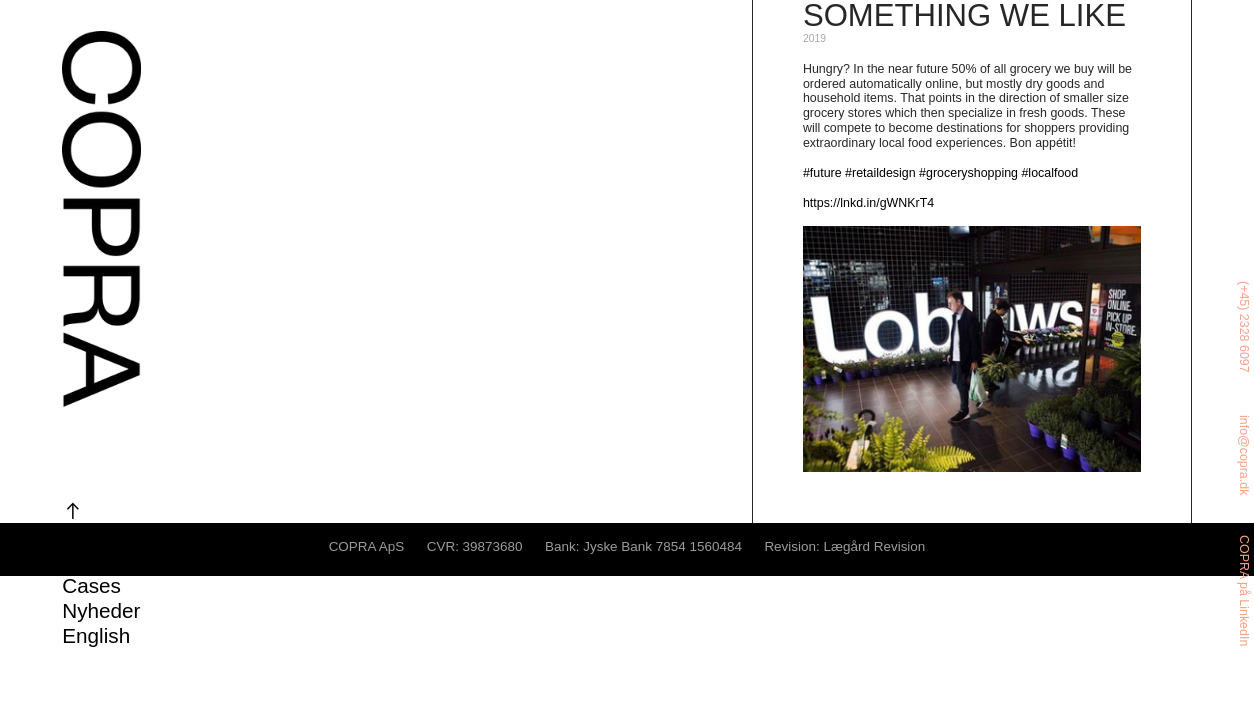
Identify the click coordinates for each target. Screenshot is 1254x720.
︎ (73, 510)
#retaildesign (880, 173)
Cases (91, 585)
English (96, 635)
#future (822, 173)
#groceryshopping (968, 173)
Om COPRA (118, 560)
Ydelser (97, 535)
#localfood (1049, 173)
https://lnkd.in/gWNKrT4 (868, 203)
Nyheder (101, 610)
